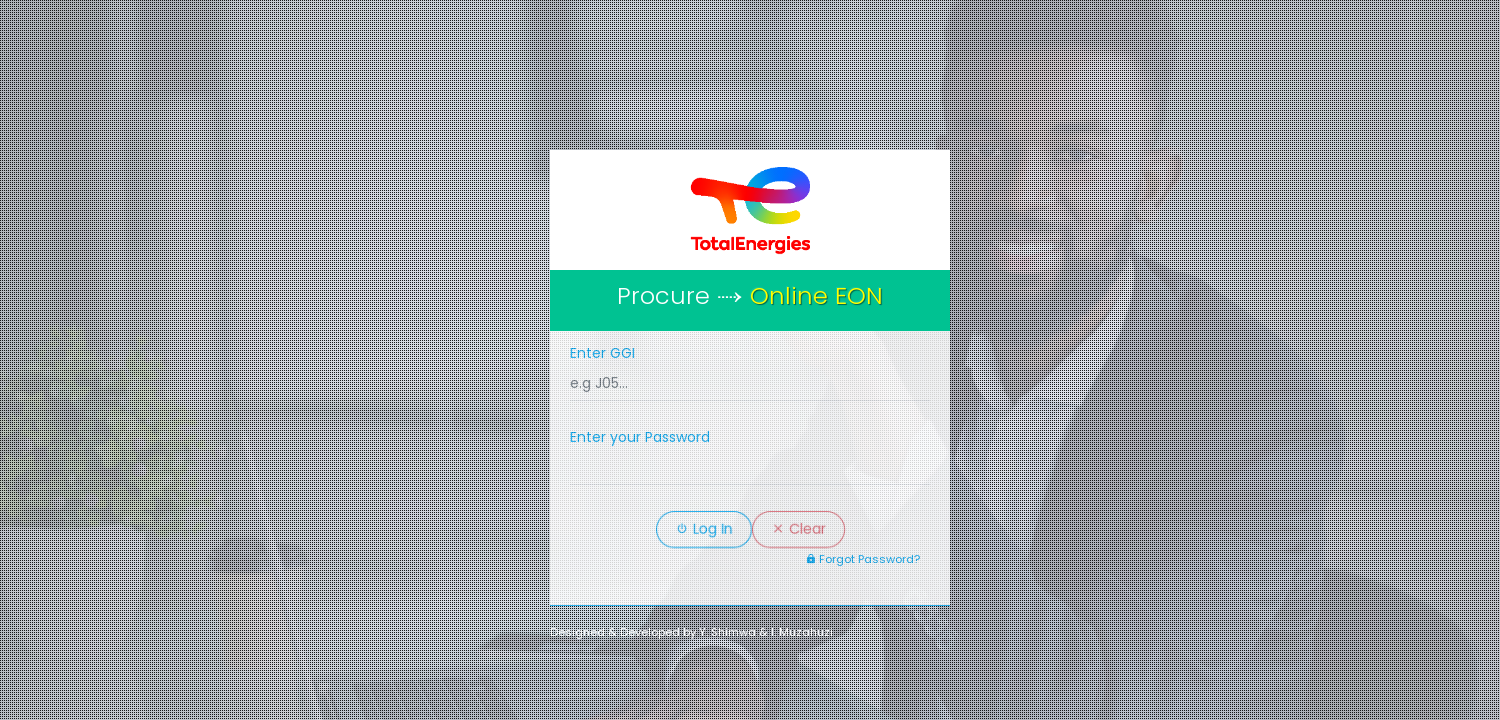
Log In (704, 529)
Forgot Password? (862, 559)
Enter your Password (640, 437)
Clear (798, 529)
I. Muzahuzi (802, 632)
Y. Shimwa (727, 632)
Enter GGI (602, 353)
